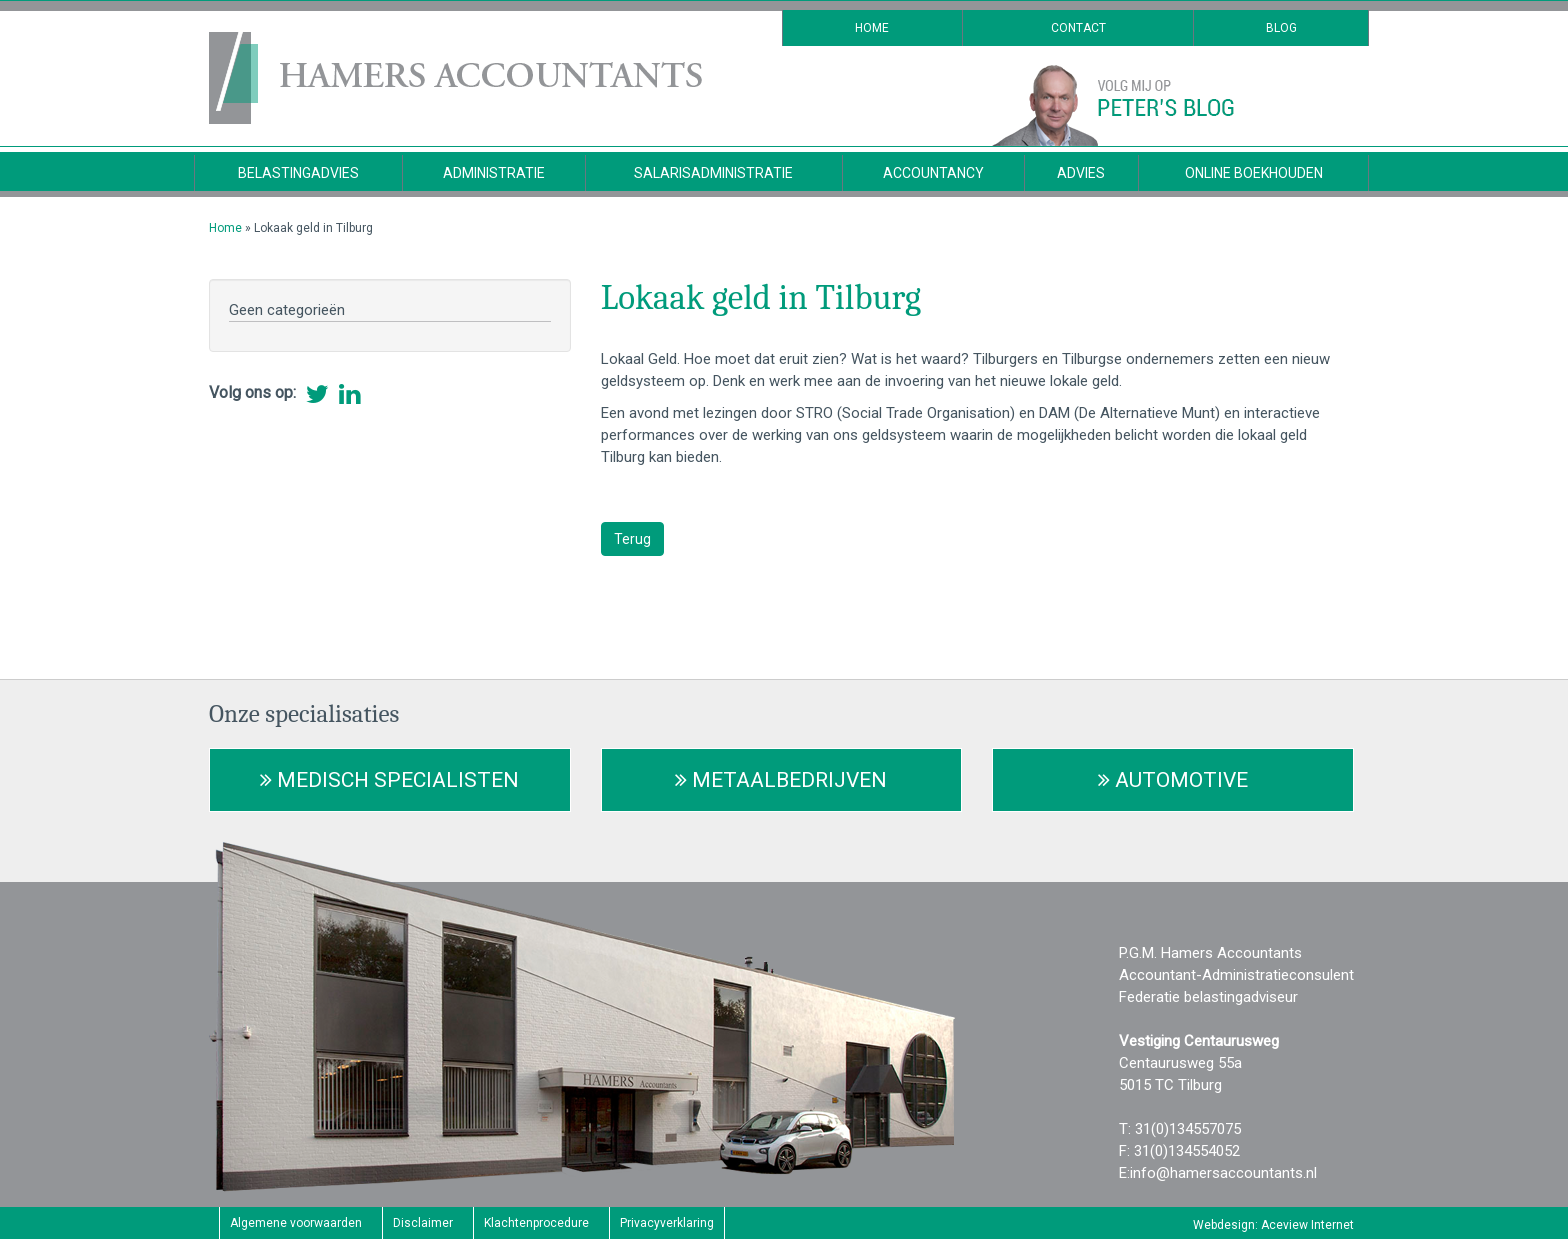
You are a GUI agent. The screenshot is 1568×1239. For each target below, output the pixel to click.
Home (872, 28)
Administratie (494, 173)
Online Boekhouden (1254, 173)
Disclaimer (423, 1223)
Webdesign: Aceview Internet (1273, 1225)
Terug (632, 539)
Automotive (1173, 780)
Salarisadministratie (713, 173)
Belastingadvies (298, 173)
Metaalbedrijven (781, 780)
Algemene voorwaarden (296, 1223)
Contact (1078, 28)
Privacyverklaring (667, 1223)
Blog (1281, 28)
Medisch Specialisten (389, 780)
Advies (1081, 173)
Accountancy (933, 173)
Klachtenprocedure (536, 1223)
